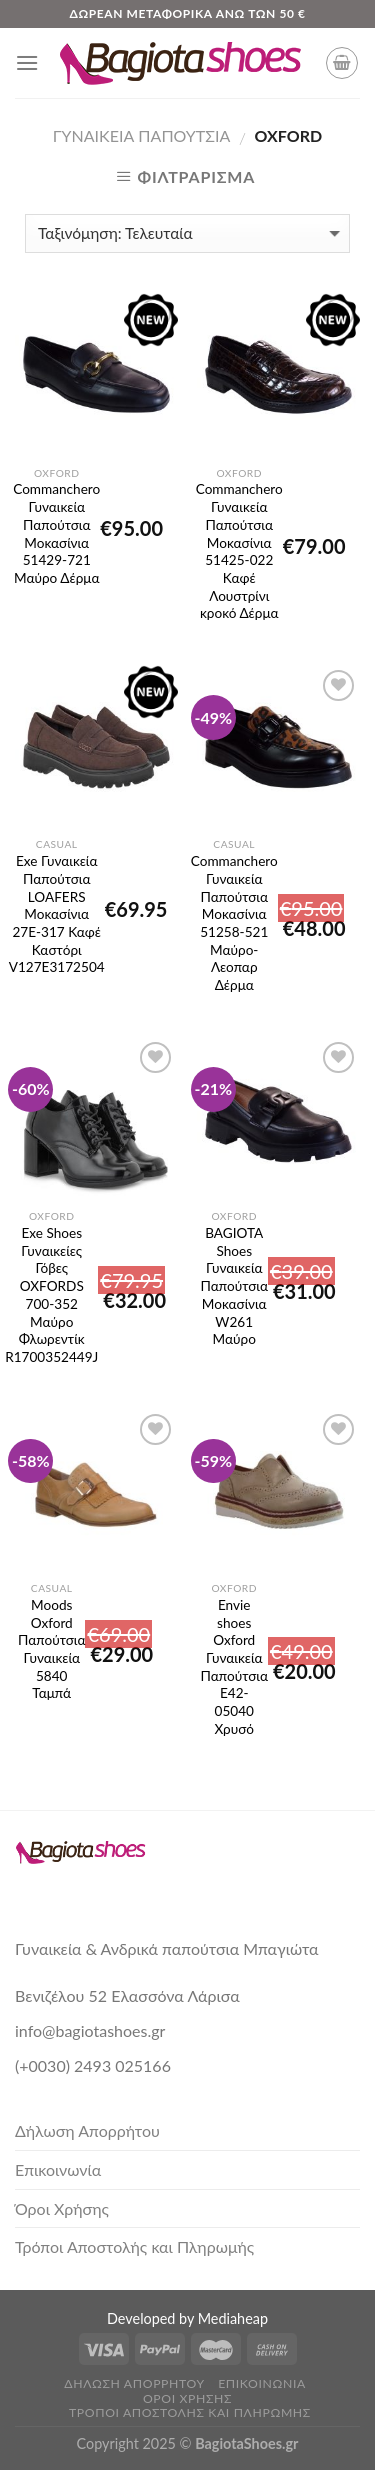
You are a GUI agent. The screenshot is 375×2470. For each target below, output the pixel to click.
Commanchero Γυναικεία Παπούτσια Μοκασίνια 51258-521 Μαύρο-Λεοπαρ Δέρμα (234, 883)
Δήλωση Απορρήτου (87, 2130)
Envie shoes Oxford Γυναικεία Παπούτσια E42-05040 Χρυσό (234, 1627)
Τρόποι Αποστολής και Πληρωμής (134, 2246)
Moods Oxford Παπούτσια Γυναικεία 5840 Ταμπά (51, 1627)
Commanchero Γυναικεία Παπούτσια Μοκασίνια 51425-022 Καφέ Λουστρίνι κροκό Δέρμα (239, 511)
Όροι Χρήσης (62, 2208)
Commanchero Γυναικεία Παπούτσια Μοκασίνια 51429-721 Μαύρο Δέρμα (56, 511)
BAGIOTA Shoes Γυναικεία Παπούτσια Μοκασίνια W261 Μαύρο (234, 1255)
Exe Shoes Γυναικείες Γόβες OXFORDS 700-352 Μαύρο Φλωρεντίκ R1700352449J (51, 1255)
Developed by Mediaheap (187, 2318)
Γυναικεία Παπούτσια (141, 135)
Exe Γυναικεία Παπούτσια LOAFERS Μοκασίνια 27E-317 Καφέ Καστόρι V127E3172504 (57, 883)
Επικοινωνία (58, 2169)
